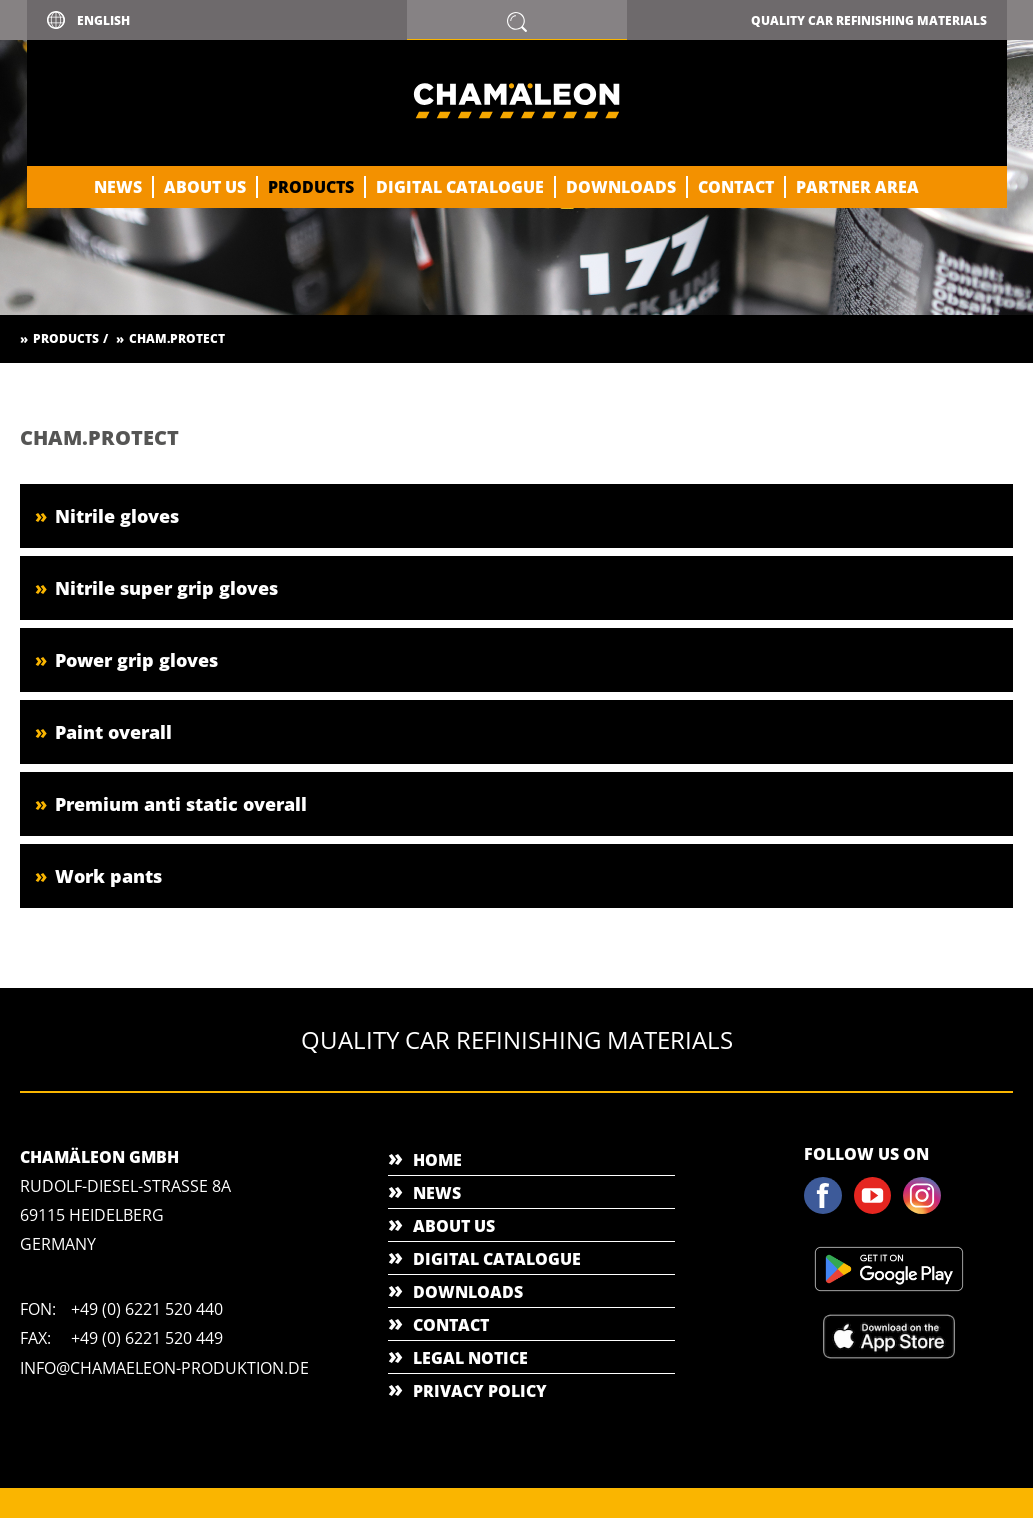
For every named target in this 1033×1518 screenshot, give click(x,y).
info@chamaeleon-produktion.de (164, 1368)
